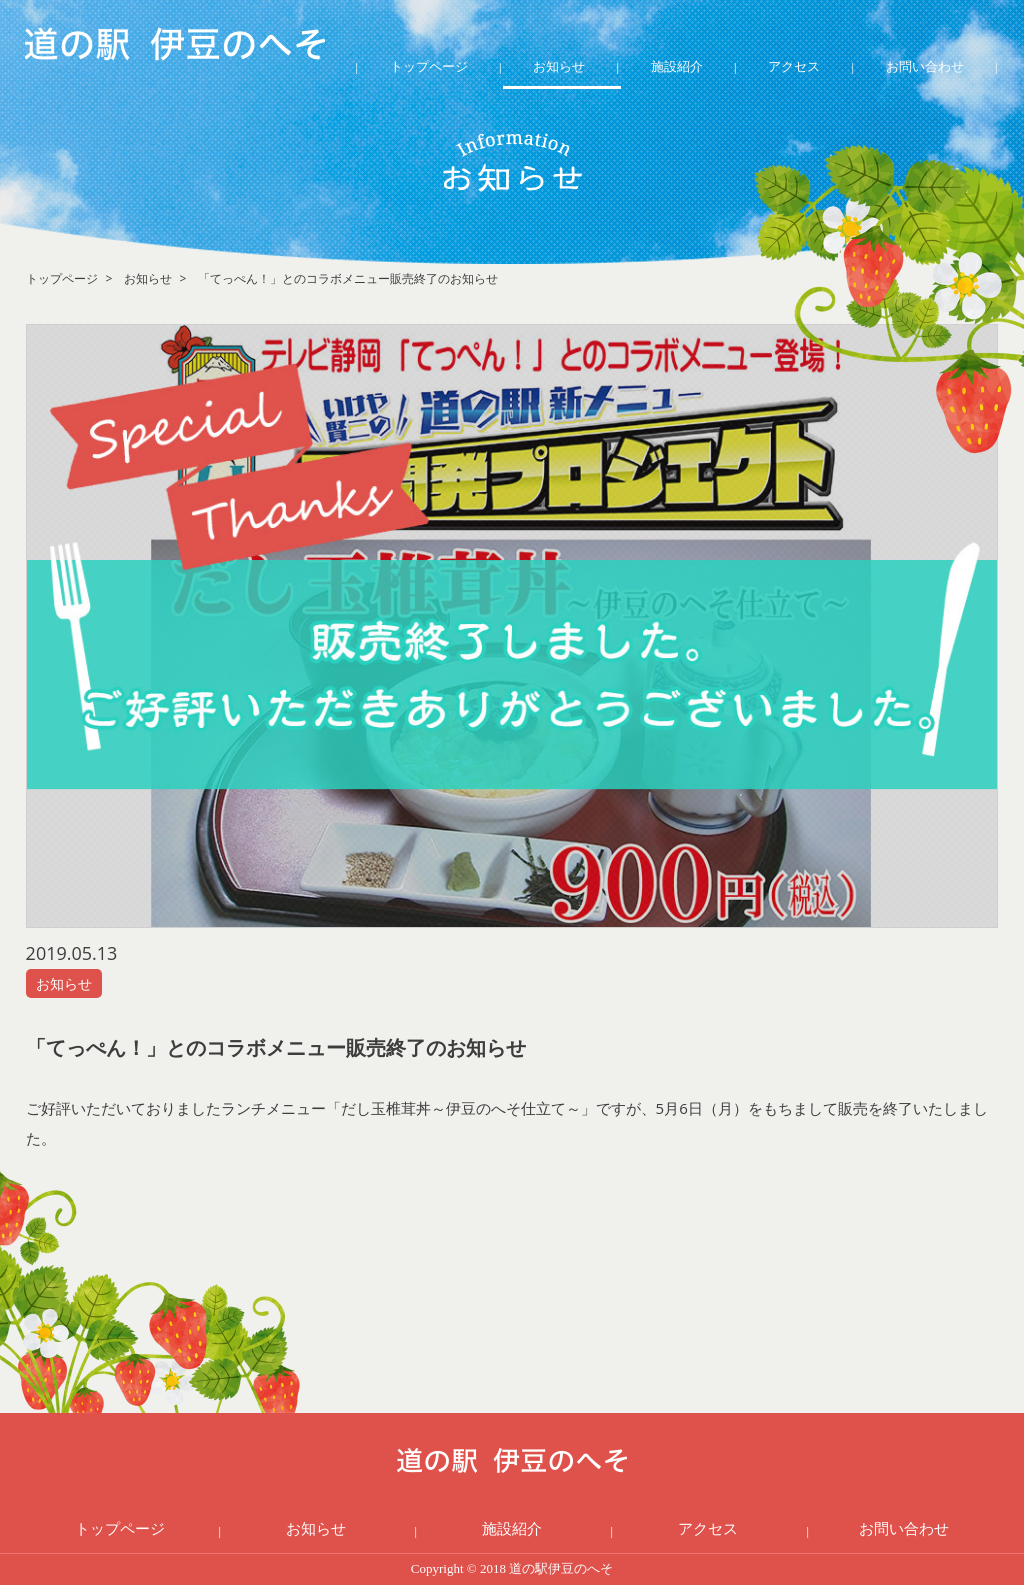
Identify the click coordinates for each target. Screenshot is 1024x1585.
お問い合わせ (925, 66)
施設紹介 (677, 66)
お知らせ (559, 66)
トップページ (429, 66)
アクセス (794, 66)
